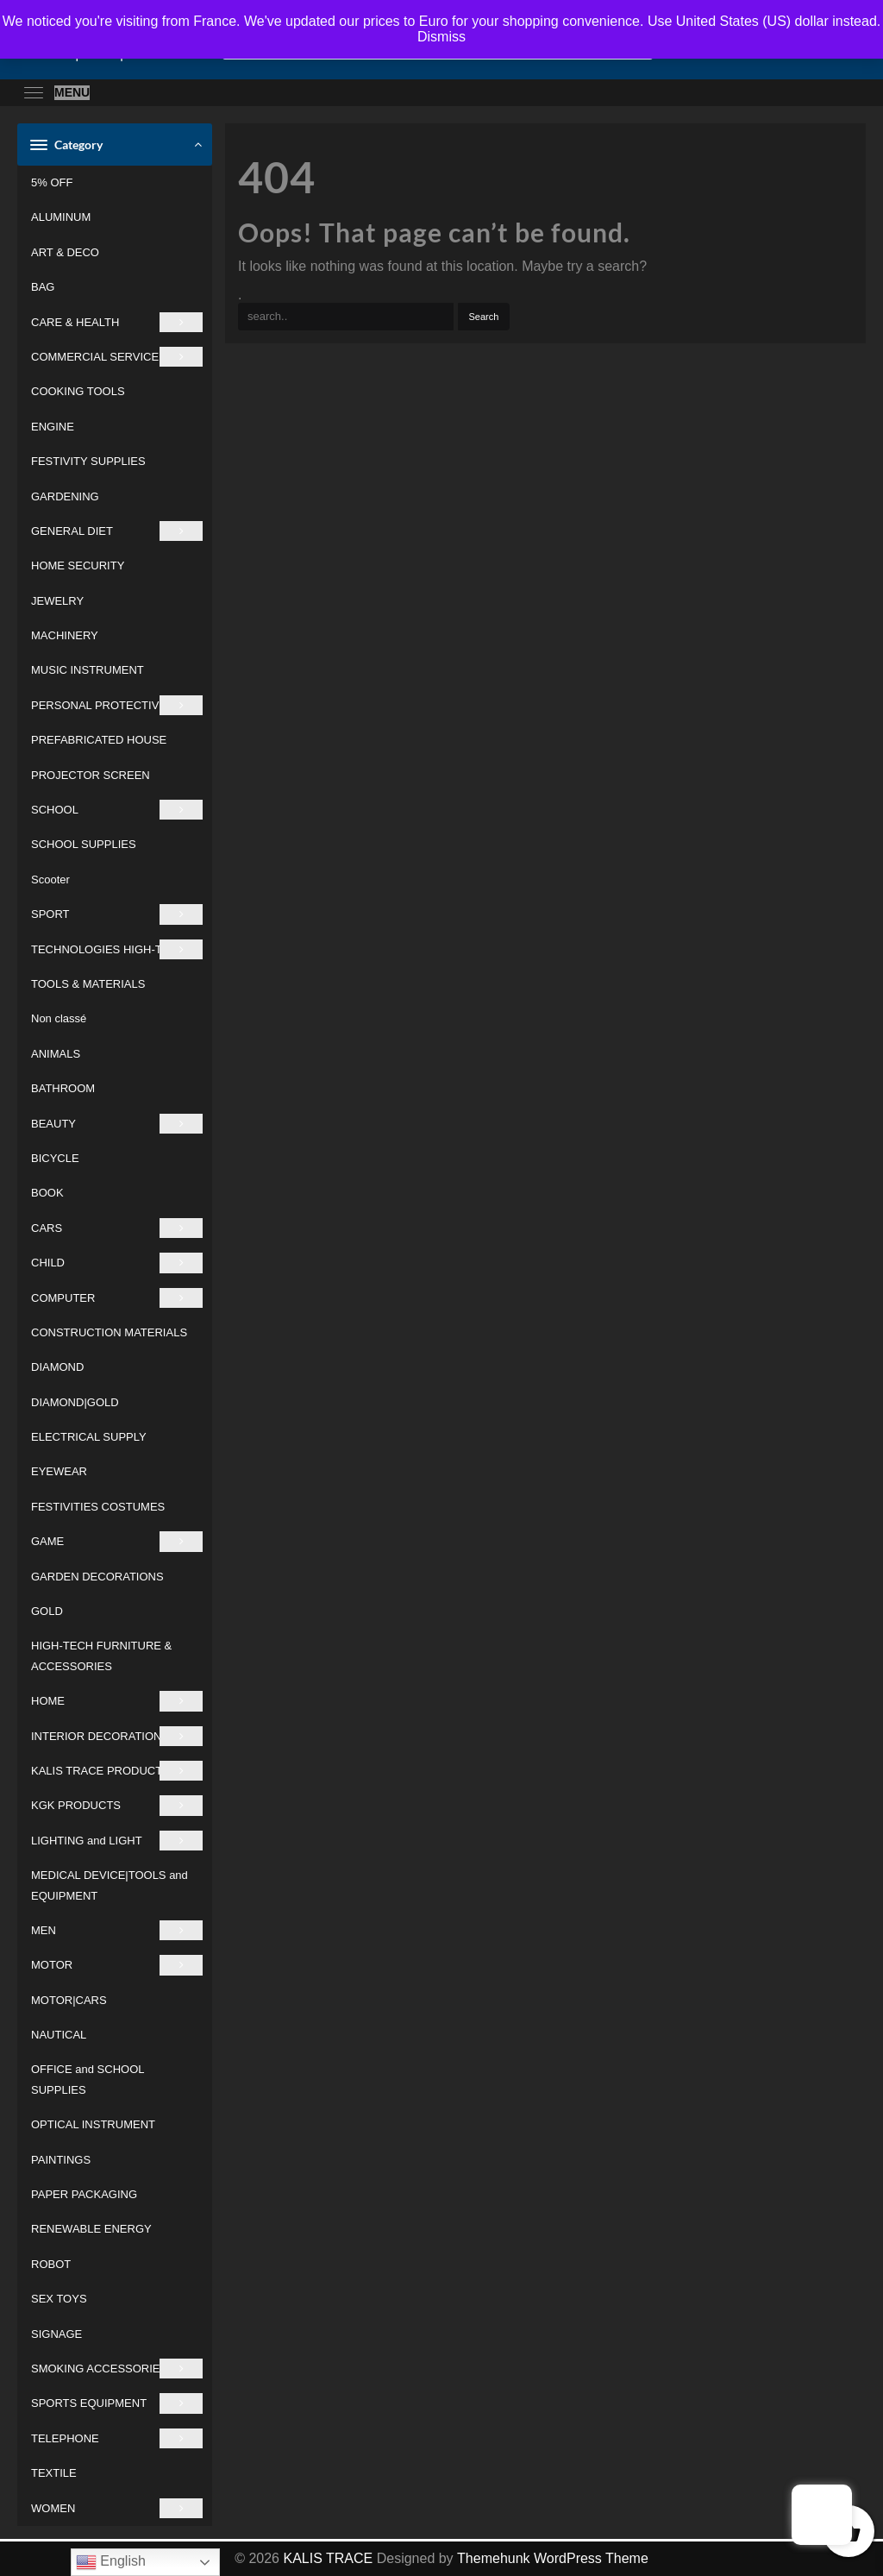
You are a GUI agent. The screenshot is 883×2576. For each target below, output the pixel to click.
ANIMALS (55, 1053)
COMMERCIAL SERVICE (117, 357)
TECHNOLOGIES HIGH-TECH (117, 949)
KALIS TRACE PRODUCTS (117, 1771)
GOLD (47, 1611)
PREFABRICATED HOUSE (98, 739)
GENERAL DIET (117, 531)
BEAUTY (117, 1124)
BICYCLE (55, 1158)
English (111, 2562)
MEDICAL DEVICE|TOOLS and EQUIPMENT (109, 1885)
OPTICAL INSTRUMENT (93, 2124)
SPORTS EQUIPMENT (117, 2403)
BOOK (47, 1192)
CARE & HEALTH (117, 322)
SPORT (117, 914)
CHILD (117, 1262)
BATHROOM (63, 1088)
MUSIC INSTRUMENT (87, 669)
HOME (117, 1701)
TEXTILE (54, 2472)
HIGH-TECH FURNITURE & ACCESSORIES (101, 1655)
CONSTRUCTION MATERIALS (109, 1332)
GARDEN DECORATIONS (97, 1576)
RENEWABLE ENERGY (91, 2228)
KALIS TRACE (328, 2558)
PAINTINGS (61, 2159)
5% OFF (51, 182)
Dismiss (441, 36)
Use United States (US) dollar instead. (764, 21)
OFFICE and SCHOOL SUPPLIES (87, 2079)
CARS (117, 1228)
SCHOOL (117, 810)
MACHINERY (64, 635)
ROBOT (51, 2264)
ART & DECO (65, 252)
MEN (117, 1930)
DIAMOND (57, 1366)
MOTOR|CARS (69, 2000)
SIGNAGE (56, 2334)
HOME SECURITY (77, 565)
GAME (117, 1541)
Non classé (58, 1018)
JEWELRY (57, 600)
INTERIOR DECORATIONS (117, 1736)
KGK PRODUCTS (117, 1805)
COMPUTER (117, 1298)
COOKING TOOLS (78, 391)
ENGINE (52, 426)
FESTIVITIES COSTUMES (98, 1506)
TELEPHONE (117, 2438)
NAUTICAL (58, 2034)
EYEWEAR (59, 1471)
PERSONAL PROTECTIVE (117, 705)
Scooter (50, 879)
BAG (42, 286)
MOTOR (117, 1965)
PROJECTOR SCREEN (90, 775)
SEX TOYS (59, 2298)
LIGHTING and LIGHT (117, 1840)
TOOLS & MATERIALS (88, 983)
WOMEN (117, 2508)
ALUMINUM (61, 216)
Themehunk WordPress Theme (552, 2558)
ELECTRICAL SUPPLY (89, 1436)
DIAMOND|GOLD (75, 1402)
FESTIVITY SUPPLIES (88, 461)
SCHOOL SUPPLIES (83, 844)
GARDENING (65, 496)
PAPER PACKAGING (84, 2194)
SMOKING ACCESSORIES (117, 2368)
